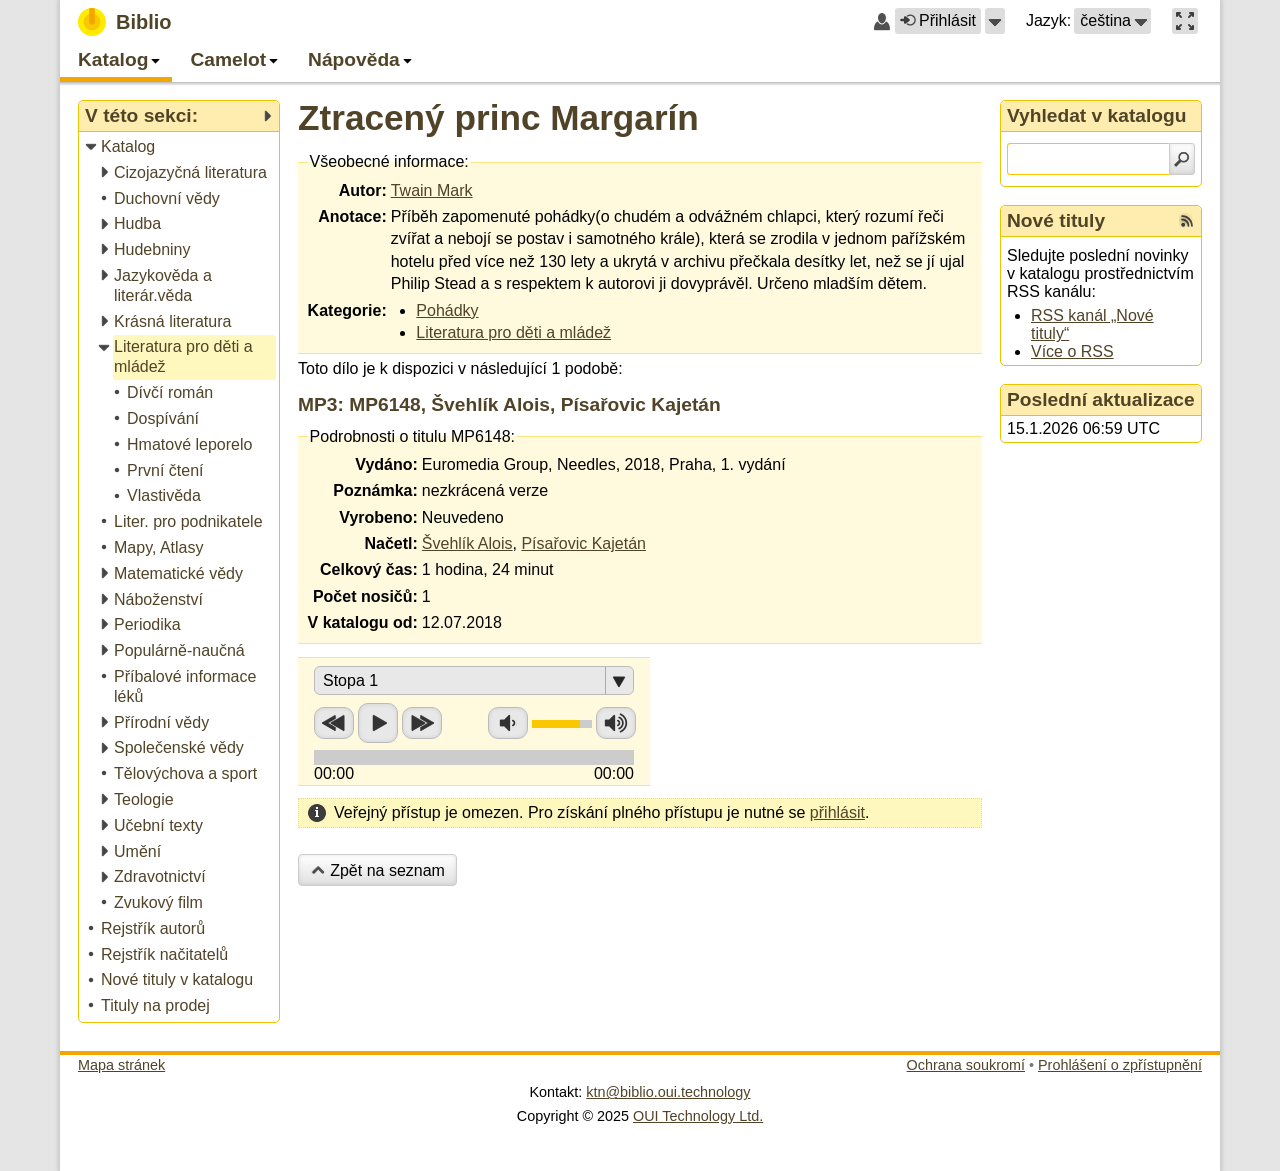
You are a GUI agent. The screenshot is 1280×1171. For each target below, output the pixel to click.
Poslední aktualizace (1101, 399)
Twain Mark (432, 190)
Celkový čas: (369, 569)
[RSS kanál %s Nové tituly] (1187, 221)
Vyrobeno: (378, 517)
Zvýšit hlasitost (616, 723)
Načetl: (390, 543)
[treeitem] (180, 147)
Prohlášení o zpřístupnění (1120, 1065)
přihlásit (837, 812)
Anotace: (352, 216)
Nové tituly (1056, 220)
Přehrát (378, 723)
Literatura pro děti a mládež (513, 332)
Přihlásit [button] (938, 20)
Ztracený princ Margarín (498, 117)
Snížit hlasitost (508, 723)
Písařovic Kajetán (583, 543)
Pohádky (447, 310)
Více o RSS (1072, 351)
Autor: (363, 190)
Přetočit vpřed (422, 723)
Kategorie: (347, 310)
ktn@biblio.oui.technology (668, 1092)
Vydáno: (386, 464)
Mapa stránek (121, 1065)
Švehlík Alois (467, 543)
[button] (995, 21)
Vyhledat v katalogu (1097, 115)
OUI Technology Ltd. (698, 1116)
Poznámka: (375, 490)
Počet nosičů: (365, 596)
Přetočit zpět (334, 723)
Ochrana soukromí (966, 1065)
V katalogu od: (363, 622)
